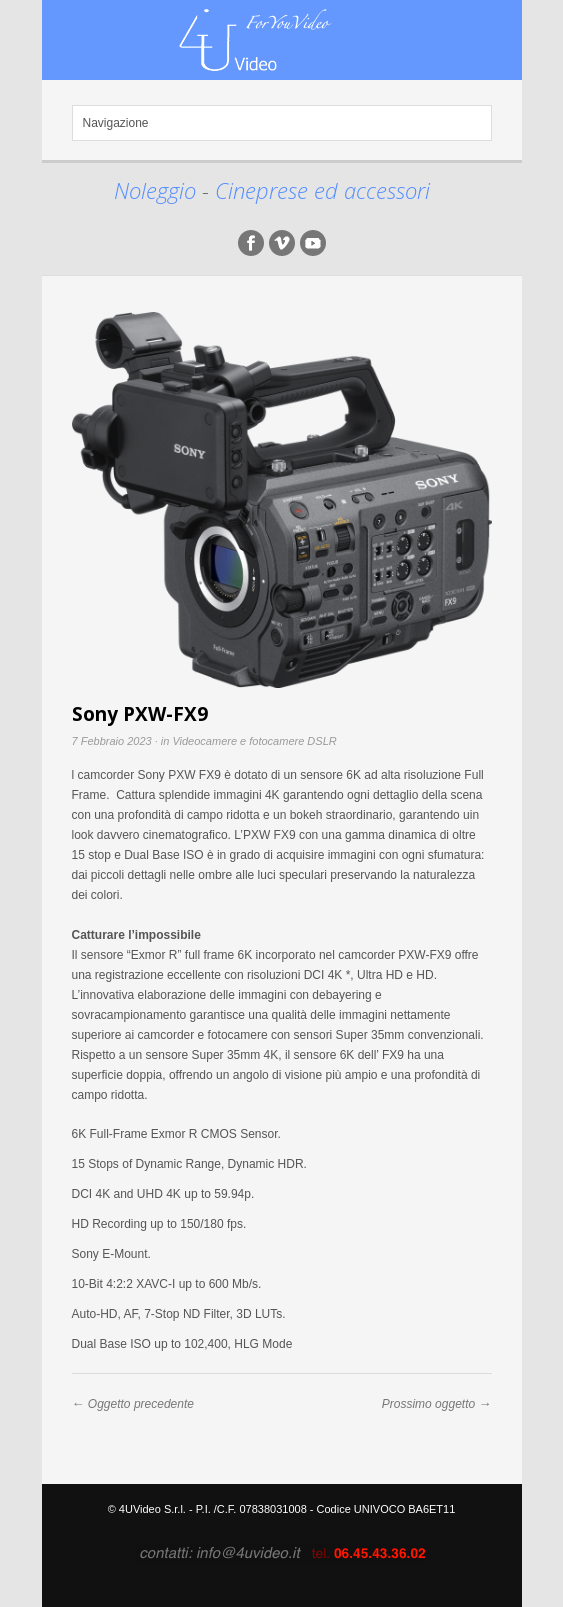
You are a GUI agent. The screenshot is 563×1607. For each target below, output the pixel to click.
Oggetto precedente (141, 1404)
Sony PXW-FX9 (140, 714)
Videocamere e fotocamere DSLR (254, 741)
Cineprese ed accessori (322, 190)
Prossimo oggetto (428, 1404)
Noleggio (158, 190)
